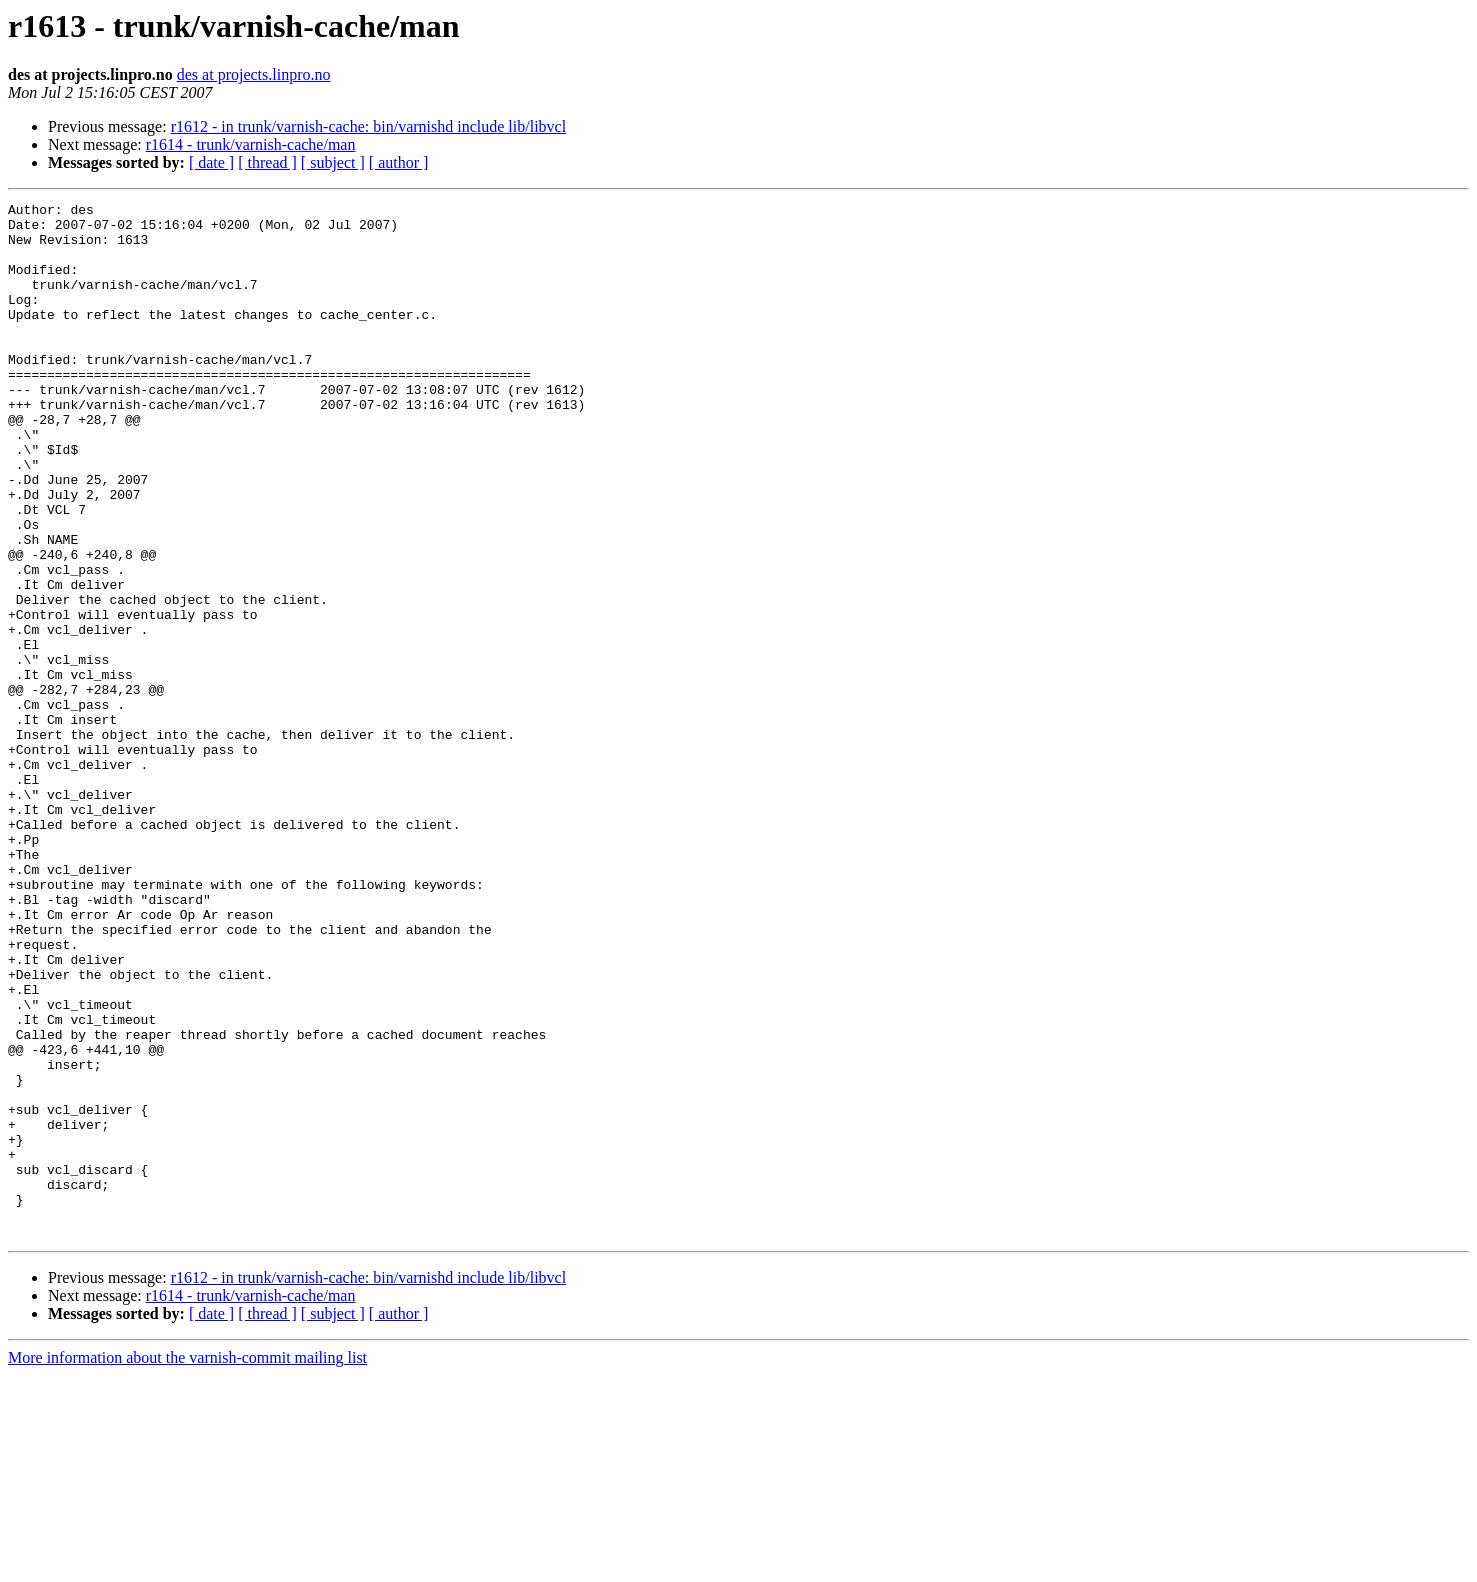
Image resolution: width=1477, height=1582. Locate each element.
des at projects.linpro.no (254, 74)
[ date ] (211, 162)
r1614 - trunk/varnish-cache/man (251, 144)
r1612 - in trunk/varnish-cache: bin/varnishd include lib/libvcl (368, 126)
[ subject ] (333, 162)
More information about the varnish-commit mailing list (187, 1564)
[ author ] (399, 162)
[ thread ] (267, 162)
